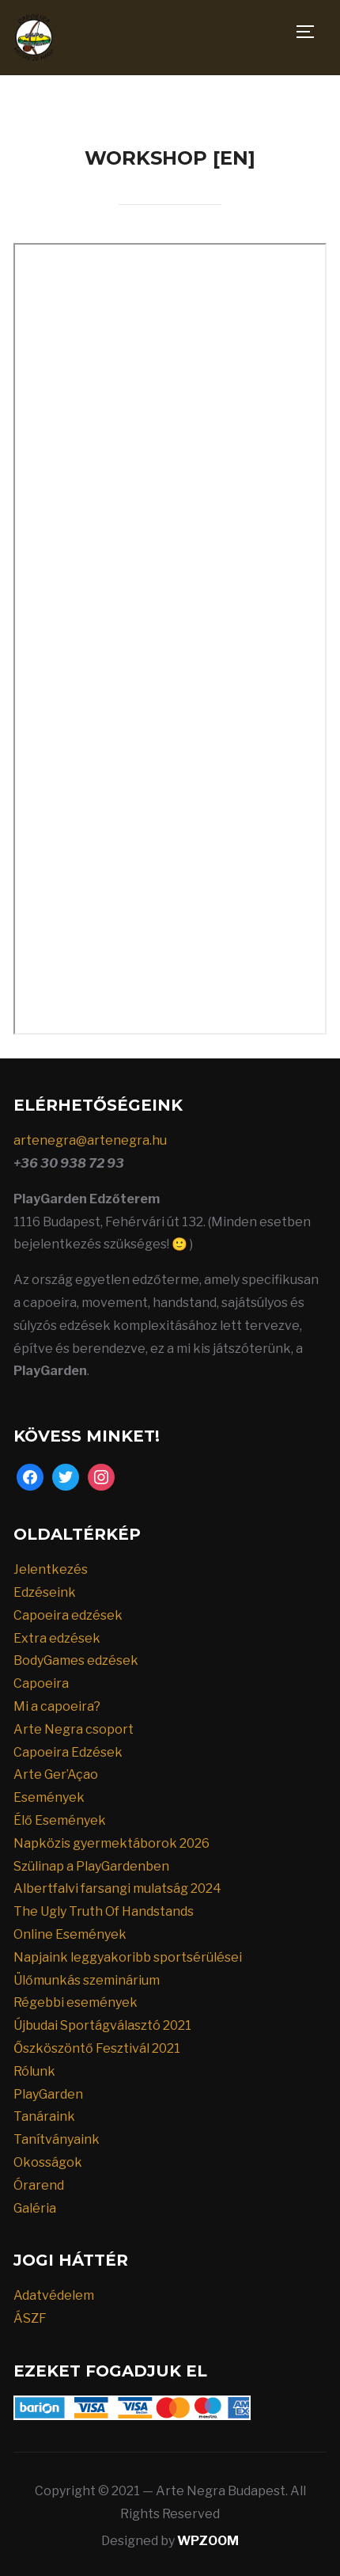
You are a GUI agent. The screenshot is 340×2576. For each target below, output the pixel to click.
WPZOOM (208, 2540)
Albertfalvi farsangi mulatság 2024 (117, 1888)
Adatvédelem (53, 2295)
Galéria (34, 2208)
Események (49, 1797)
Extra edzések (56, 1638)
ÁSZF (30, 2318)
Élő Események (59, 1820)
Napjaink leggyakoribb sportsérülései (127, 1957)
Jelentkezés (50, 1569)
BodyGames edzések (75, 1660)
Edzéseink (44, 1592)
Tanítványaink (56, 2139)
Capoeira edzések (68, 1615)
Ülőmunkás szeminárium (86, 1980)
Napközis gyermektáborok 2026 (111, 1843)
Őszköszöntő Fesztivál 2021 (96, 2048)
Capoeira (41, 1683)
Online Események (70, 1934)
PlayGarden (48, 2094)
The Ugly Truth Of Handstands (103, 1911)
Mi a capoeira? (56, 1706)
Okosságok (47, 2162)
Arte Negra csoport (73, 1729)
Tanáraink (44, 2116)
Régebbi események (75, 2002)
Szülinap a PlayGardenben (91, 1866)
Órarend (38, 2185)
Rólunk (34, 2071)
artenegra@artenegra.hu (90, 1140)
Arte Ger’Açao (55, 1774)
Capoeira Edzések (68, 1752)
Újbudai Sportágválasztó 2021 (102, 2025)
